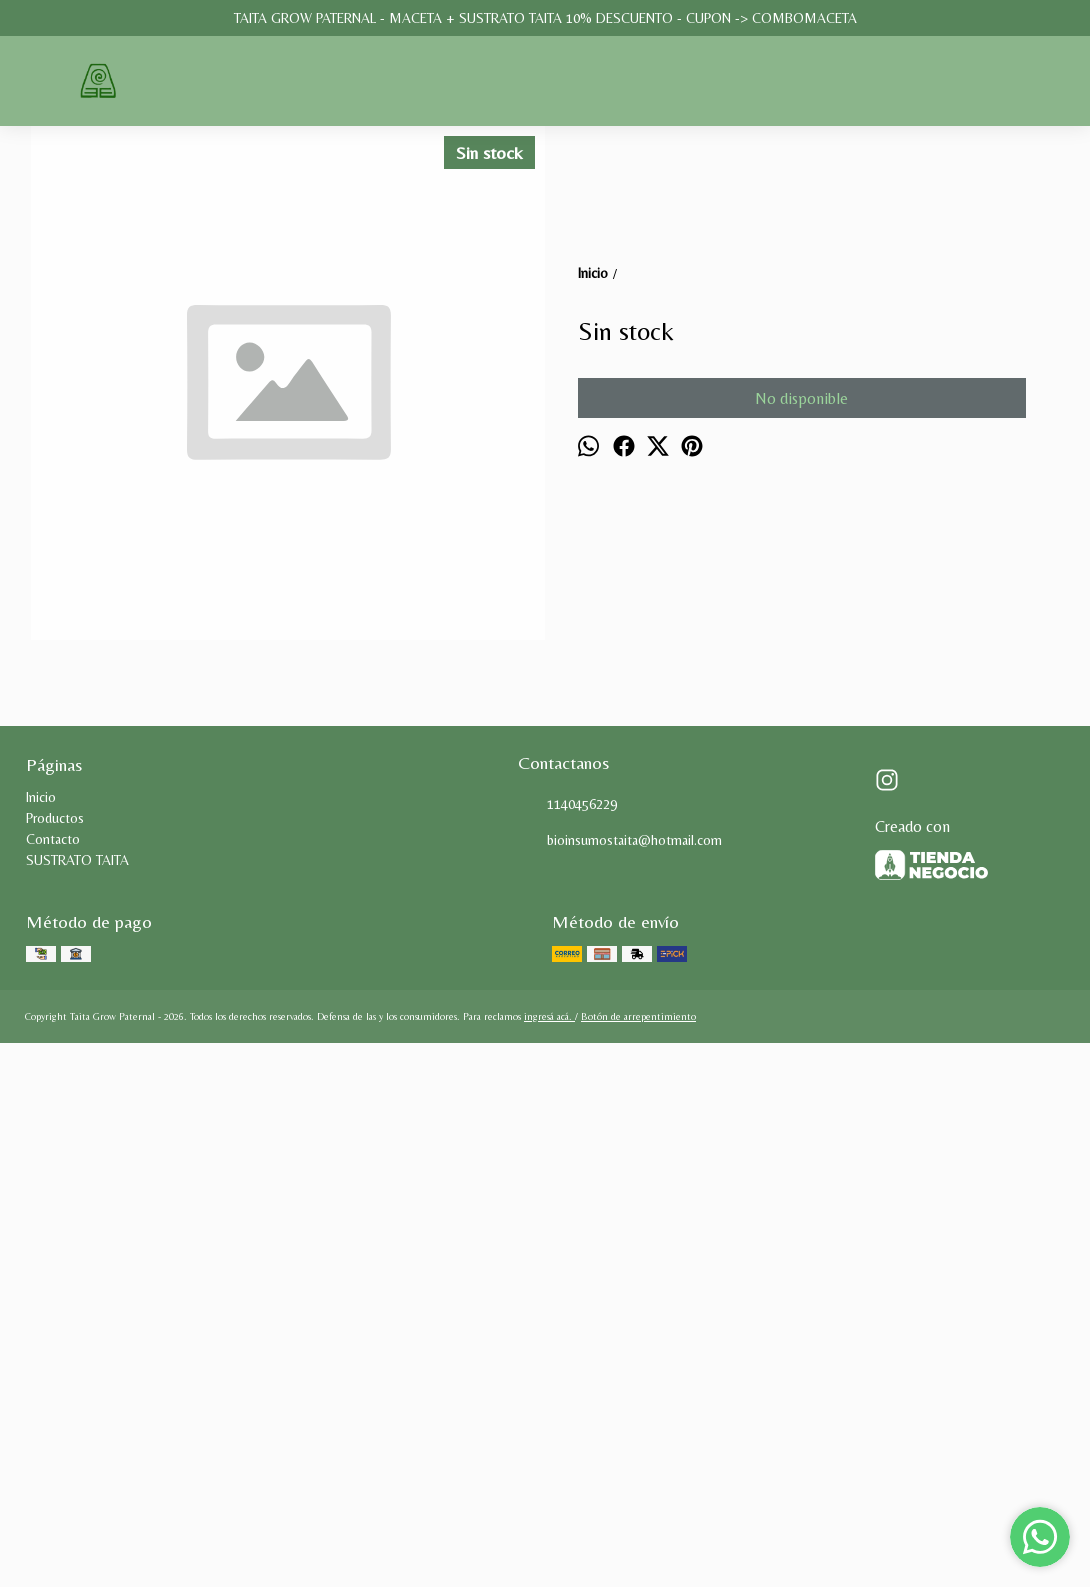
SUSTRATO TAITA (77, 1374)
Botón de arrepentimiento (638, 1530)
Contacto (53, 1353)
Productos (55, 1332)
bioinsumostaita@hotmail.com (620, 1355)
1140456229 (567, 1319)
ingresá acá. (549, 1530)
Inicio (41, 1311)
